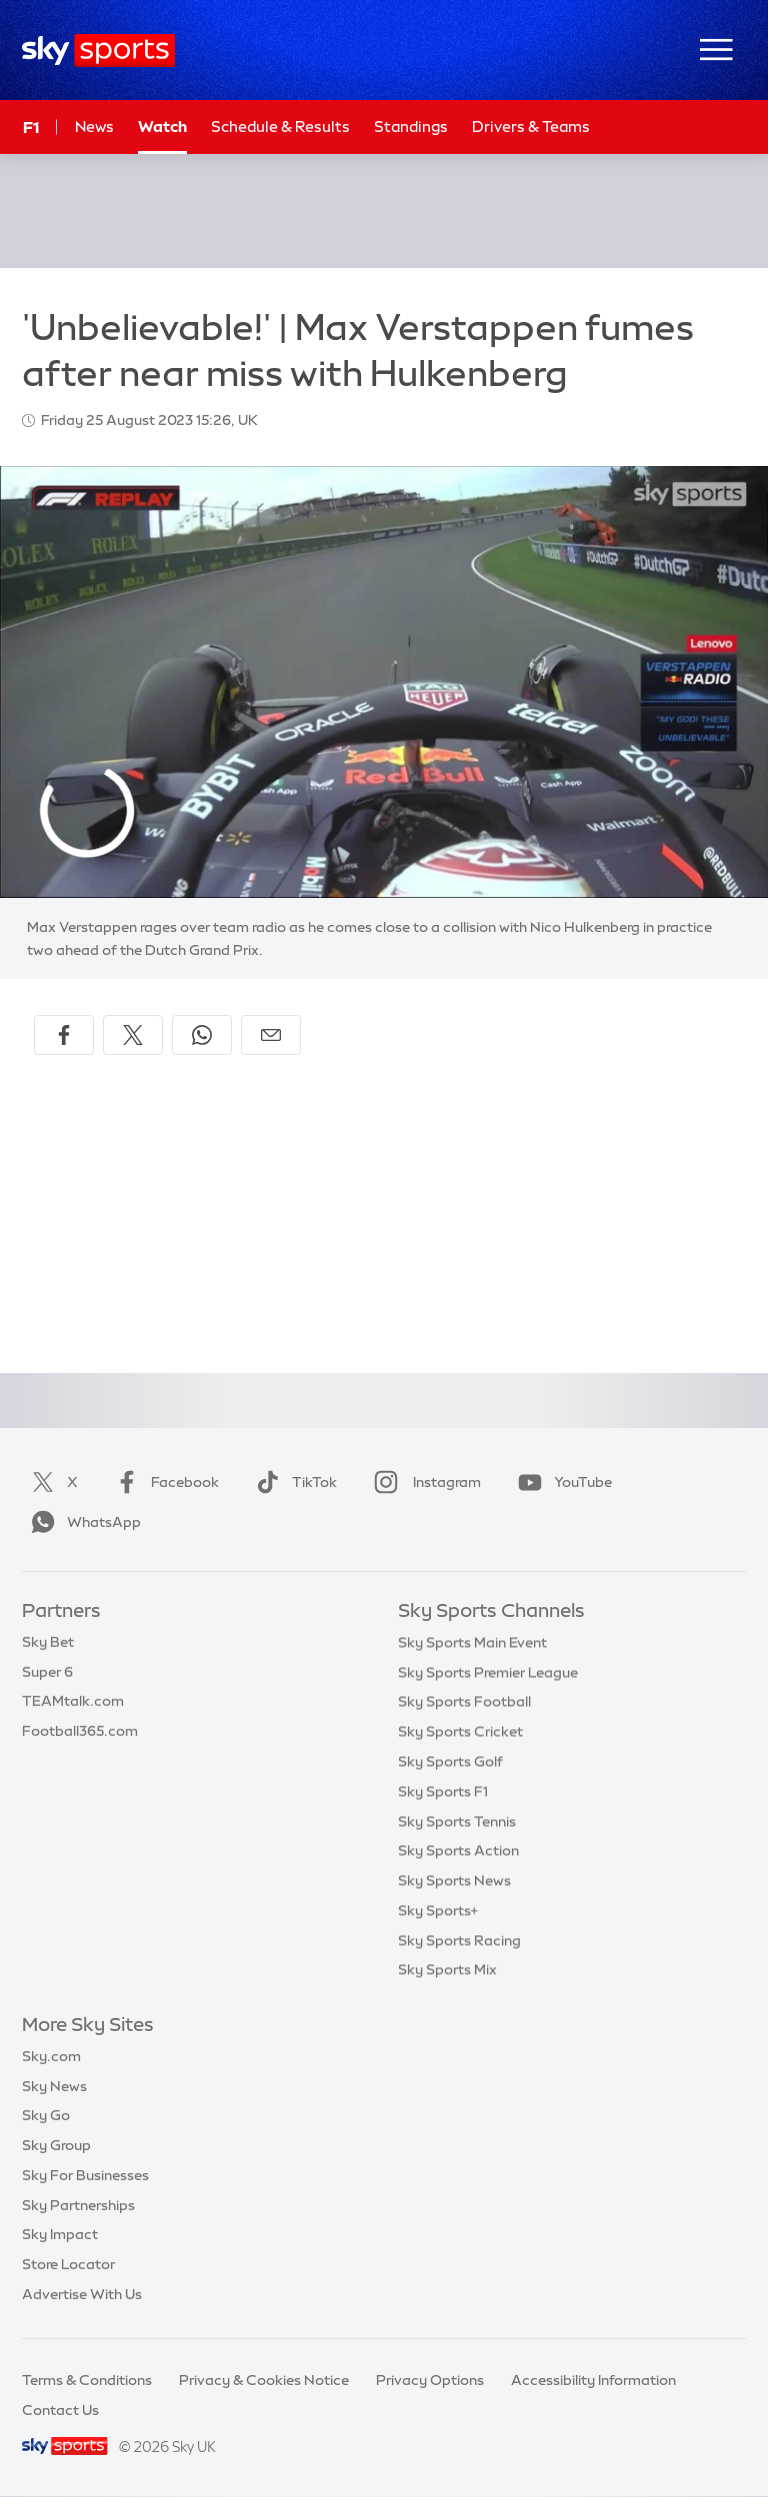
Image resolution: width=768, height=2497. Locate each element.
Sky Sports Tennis (457, 1821)
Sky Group (56, 2145)
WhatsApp (82, 1522)
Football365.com (80, 1731)
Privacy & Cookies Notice (264, 2380)
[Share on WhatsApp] (202, 1035)
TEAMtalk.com (73, 1701)
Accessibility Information (593, 2380)
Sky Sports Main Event (472, 1642)
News (94, 126)
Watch (162, 126)
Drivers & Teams (531, 126)
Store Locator (68, 2264)
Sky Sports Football (464, 1701)
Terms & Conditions (87, 2380)
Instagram (423, 1482)
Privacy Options (430, 2380)
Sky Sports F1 (443, 1791)
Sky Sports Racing (459, 1940)
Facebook (163, 1482)
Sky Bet (48, 1642)
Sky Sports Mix (447, 1969)
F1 (31, 127)
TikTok (292, 1482)
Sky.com (51, 2056)
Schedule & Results (280, 126)
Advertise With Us (82, 2294)
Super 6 (47, 1672)
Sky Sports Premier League (488, 1672)
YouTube (561, 1482)
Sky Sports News (454, 1880)
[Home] (98, 50)
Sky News (54, 2086)
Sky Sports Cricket (460, 1731)
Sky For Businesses (85, 2175)
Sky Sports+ (438, 1910)
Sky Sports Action (458, 1850)
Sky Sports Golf (450, 1761)
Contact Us (60, 2410)
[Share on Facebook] (64, 1035)
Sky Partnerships (78, 2205)
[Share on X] (133, 1035)
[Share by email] (271, 1035)
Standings (411, 126)
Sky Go (46, 2115)
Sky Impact (60, 2234)
